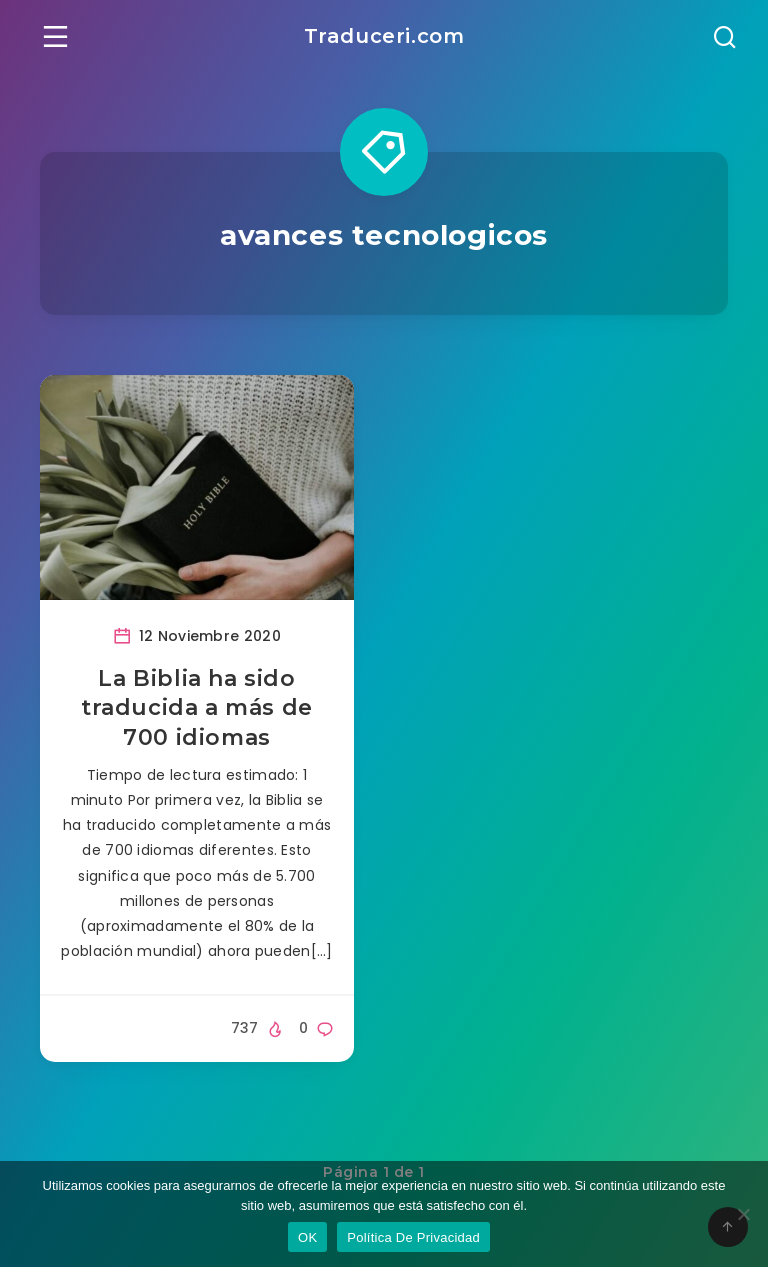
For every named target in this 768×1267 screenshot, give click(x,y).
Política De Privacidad (413, 1237)
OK (307, 1237)
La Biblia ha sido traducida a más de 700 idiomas (197, 708)
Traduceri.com (384, 36)
